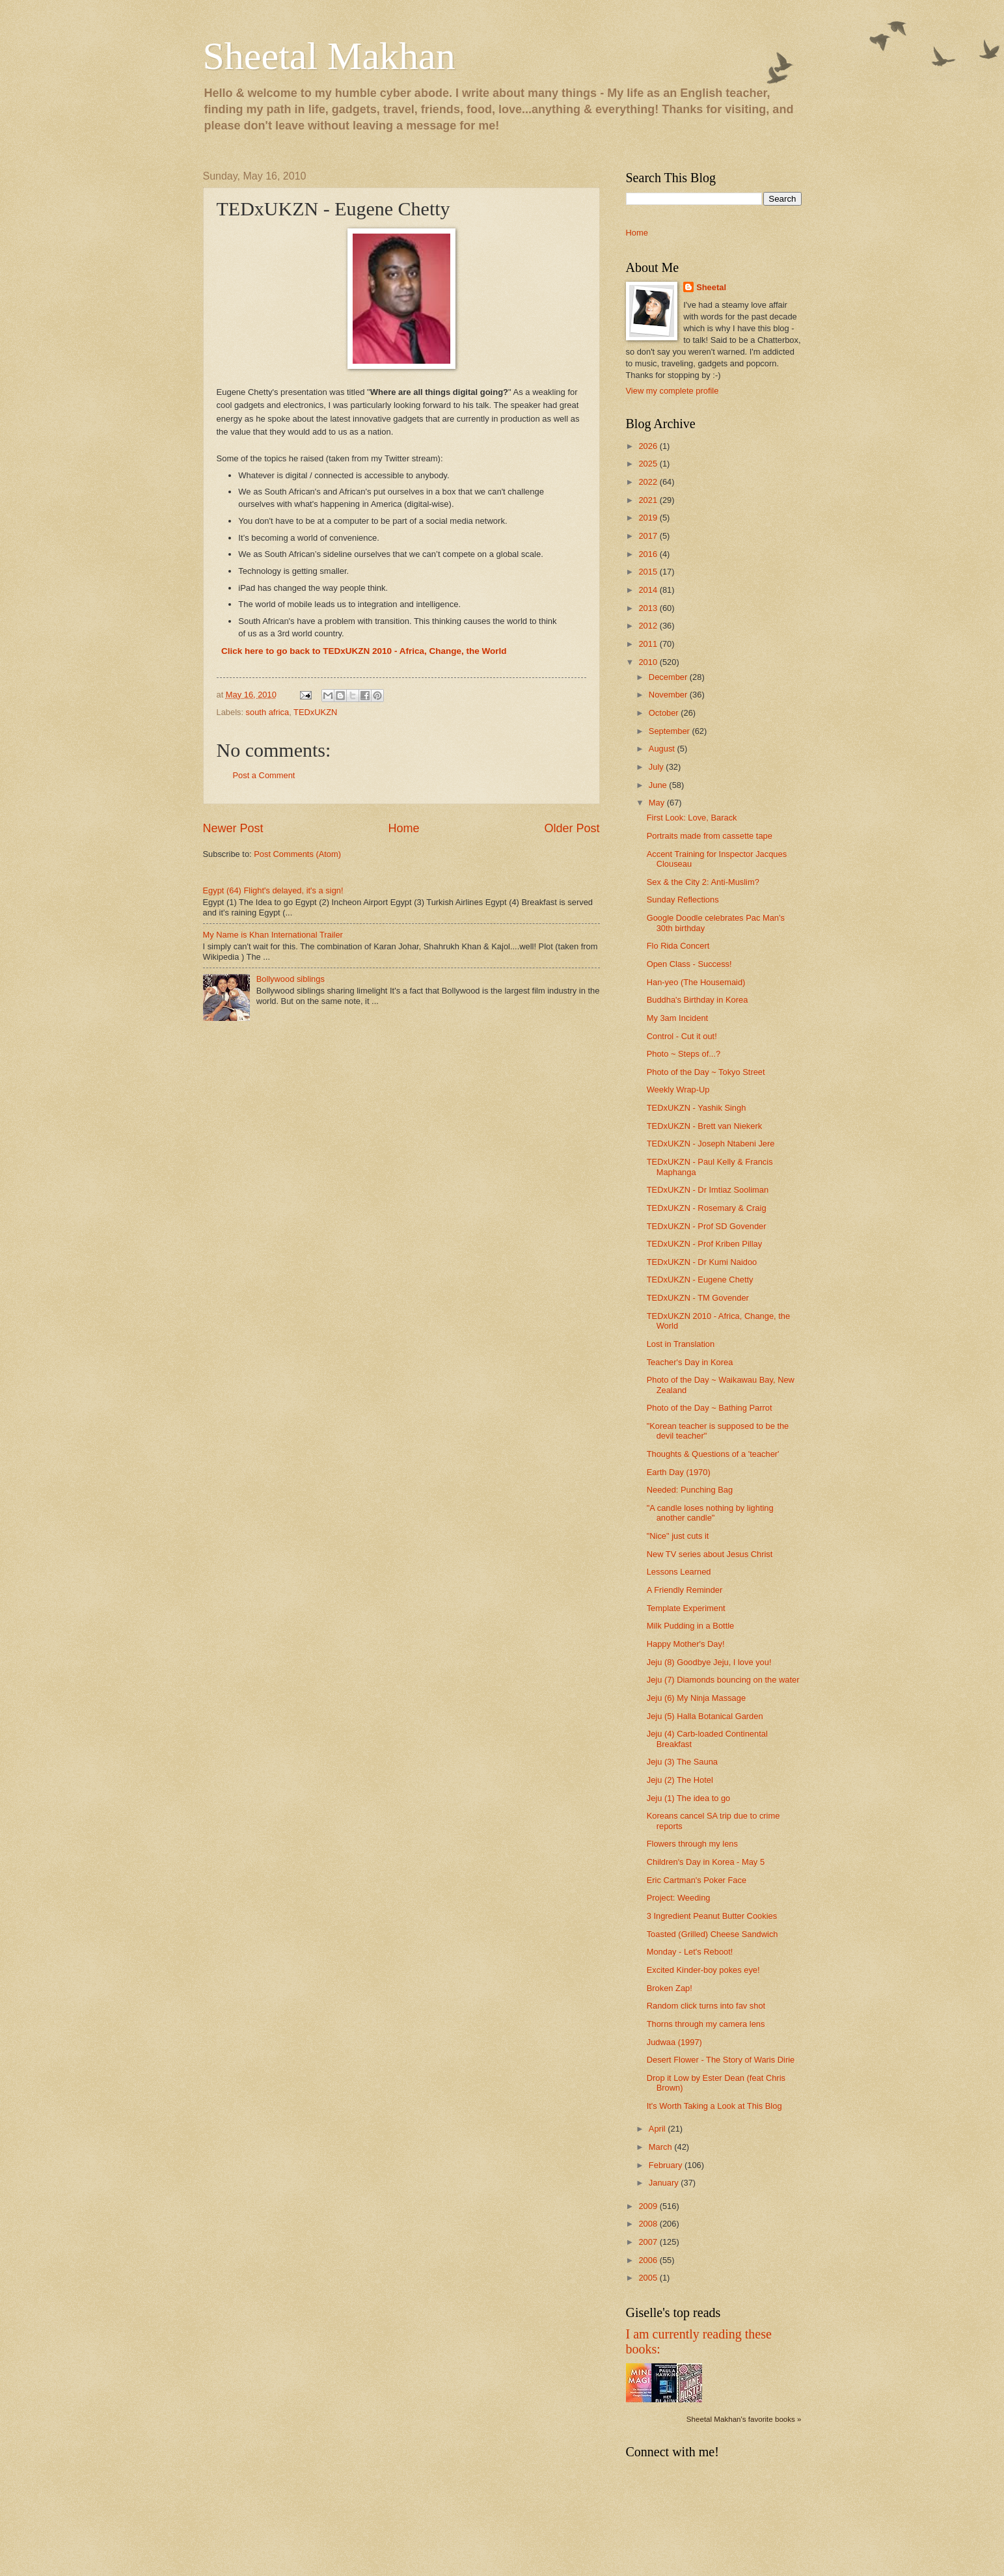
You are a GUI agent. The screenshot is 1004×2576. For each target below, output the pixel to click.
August (663, 748)
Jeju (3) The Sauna (682, 1762)
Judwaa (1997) (674, 2042)
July (657, 767)
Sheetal (711, 287)
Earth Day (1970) (679, 1472)
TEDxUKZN (315, 712)
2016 (648, 554)
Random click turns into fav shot (706, 2006)
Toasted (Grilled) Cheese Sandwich (712, 1934)
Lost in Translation (681, 1344)
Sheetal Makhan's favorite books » (744, 2419)
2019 (648, 517)
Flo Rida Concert (678, 946)
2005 (648, 2278)
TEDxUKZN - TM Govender (698, 1298)
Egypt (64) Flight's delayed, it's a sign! (273, 890)
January (665, 2183)
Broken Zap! (669, 1988)
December (669, 677)
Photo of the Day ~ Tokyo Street (706, 1072)
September (670, 731)
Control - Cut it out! (682, 1036)
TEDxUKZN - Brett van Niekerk (704, 1126)
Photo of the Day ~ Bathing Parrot (709, 1408)
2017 (648, 536)
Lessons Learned (679, 1572)
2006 (648, 2260)
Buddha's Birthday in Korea (697, 1000)
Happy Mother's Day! (686, 1644)
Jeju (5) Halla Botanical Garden (705, 1716)
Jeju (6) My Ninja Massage (696, 1698)
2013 (648, 608)
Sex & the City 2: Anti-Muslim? (703, 882)
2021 (648, 500)
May (658, 802)
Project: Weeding (679, 1898)
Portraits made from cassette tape (709, 836)
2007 (648, 2242)
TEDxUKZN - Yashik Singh (696, 1108)
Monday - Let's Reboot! (690, 1952)
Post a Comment (264, 775)
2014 (648, 590)
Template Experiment (686, 1608)
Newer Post (233, 828)
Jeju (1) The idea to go (689, 1798)
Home (403, 828)
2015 (648, 571)
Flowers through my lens (692, 1844)
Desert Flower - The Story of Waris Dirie (721, 2060)
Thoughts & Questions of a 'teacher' (713, 1454)
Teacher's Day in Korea (690, 1362)
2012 (648, 625)
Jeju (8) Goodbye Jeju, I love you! (709, 1662)
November (669, 694)
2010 (648, 662)
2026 (648, 446)
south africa (268, 712)
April (658, 2129)
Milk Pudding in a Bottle (691, 1626)
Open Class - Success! (689, 964)
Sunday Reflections (683, 899)
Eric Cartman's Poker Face (696, 1880)
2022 (648, 482)
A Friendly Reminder (685, 1590)
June (659, 785)
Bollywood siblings (290, 979)
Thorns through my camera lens (706, 2024)
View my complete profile (672, 391)
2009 (648, 2206)
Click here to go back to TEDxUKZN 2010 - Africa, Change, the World (364, 651)
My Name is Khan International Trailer (273, 935)
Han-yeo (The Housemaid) (696, 982)
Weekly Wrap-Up (678, 1089)
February (667, 2165)
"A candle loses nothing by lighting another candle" (710, 1513)
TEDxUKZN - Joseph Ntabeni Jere (711, 1143)
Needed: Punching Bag (690, 1490)
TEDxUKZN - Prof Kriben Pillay (704, 1244)
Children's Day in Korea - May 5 (706, 1862)
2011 (648, 644)
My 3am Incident (677, 1018)
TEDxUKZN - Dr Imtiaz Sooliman (707, 1190)
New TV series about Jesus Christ (710, 1554)
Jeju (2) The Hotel (680, 1780)
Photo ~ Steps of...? (683, 1054)
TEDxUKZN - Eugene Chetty (700, 1279)
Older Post (571, 828)
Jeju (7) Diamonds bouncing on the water (723, 1680)
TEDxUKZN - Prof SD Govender (707, 1226)
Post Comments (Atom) (297, 854)
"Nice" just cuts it (678, 1536)
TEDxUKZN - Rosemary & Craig (707, 1208)
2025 (648, 463)
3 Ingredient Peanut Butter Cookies (712, 1916)
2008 (648, 2224)
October (665, 713)
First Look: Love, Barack (692, 817)
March (661, 2147)
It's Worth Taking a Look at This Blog (714, 2106)
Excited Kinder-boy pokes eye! (703, 1970)
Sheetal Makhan (329, 55)
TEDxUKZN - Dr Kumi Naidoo (702, 1262)
